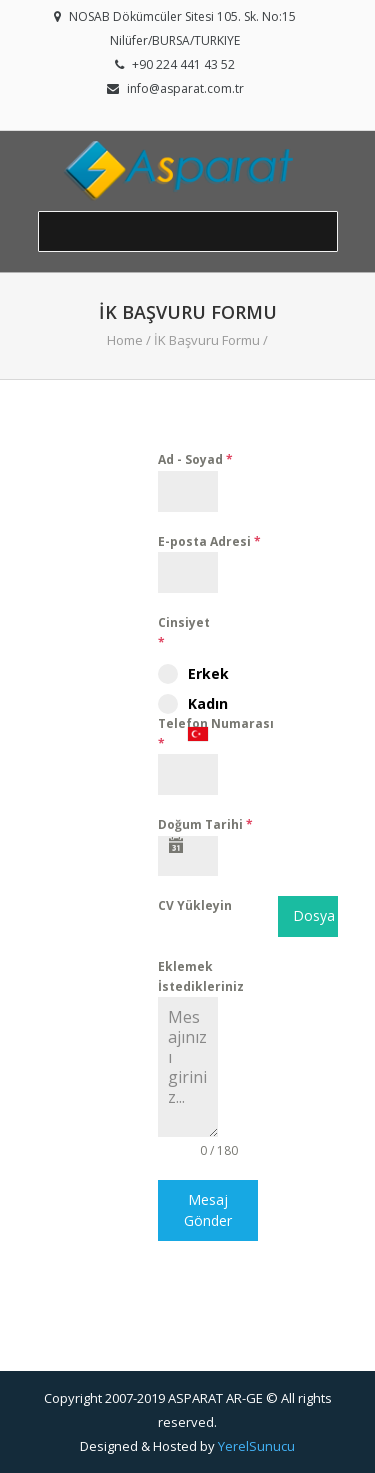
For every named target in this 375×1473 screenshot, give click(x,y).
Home (125, 340)
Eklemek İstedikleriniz (201, 976)
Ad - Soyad (195, 459)
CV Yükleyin (195, 905)
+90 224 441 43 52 (183, 64)
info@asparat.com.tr (185, 88)
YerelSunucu (256, 1446)
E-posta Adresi (209, 541)
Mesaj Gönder (208, 1209)
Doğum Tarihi (205, 824)
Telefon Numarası (216, 733)
